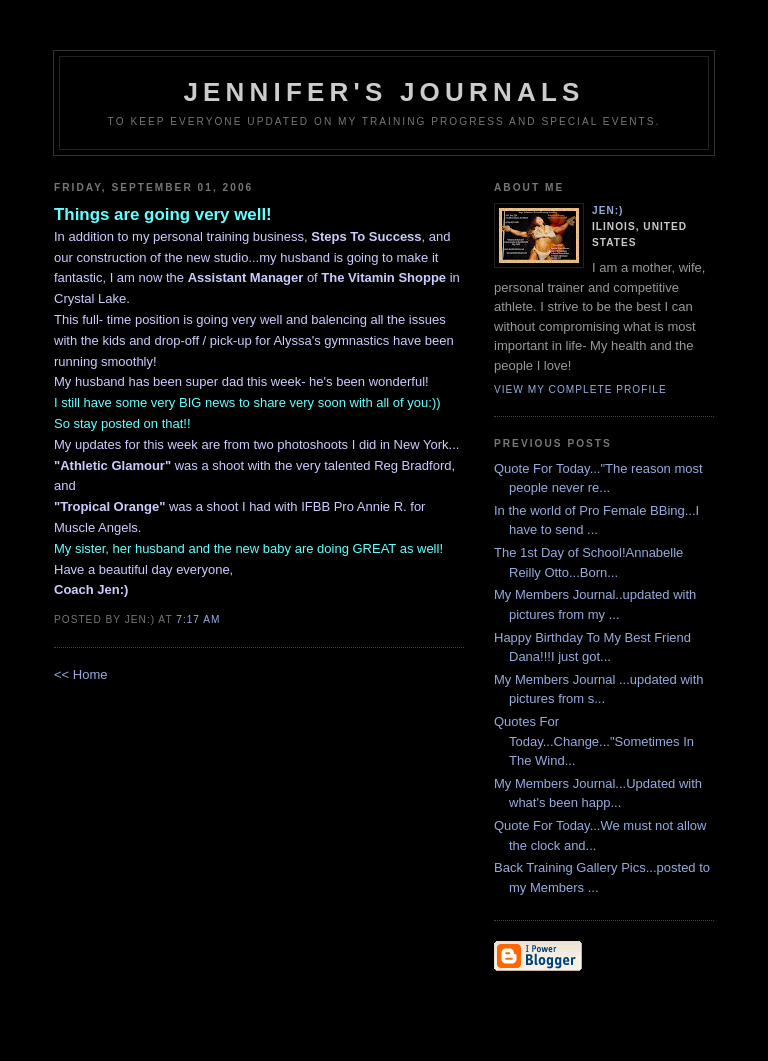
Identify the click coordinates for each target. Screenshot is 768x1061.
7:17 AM (198, 619)
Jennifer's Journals (383, 92)
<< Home (80, 674)
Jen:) (608, 210)
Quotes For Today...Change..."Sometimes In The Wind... (594, 741)
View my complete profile (580, 389)
